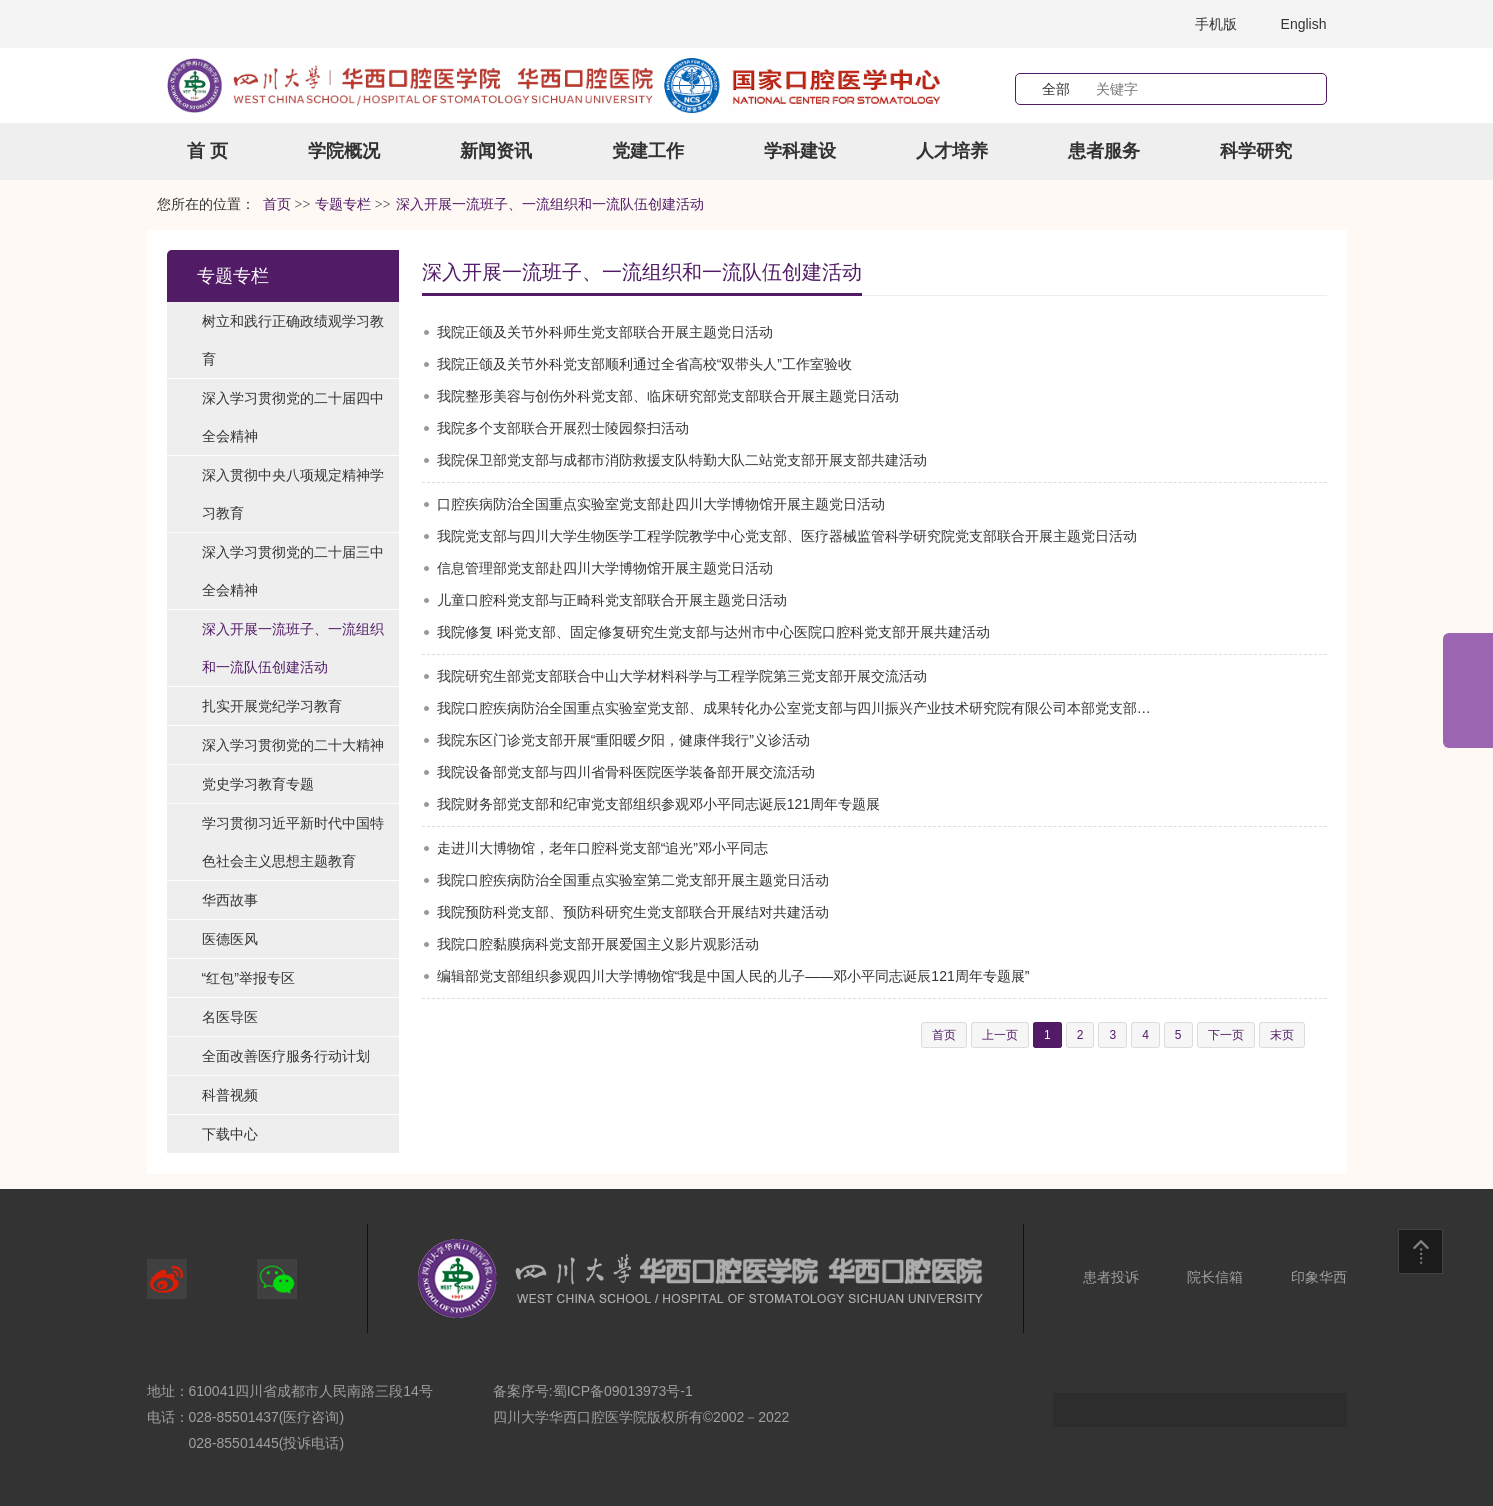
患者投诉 (1111, 1277)
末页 (1282, 1035)
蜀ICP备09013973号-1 (623, 1391)
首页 (277, 204)
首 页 (207, 151)
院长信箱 (1215, 1277)
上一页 (1000, 1035)
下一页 (1226, 1035)
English (1304, 24)
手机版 (1216, 24)
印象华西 (1319, 1277)
